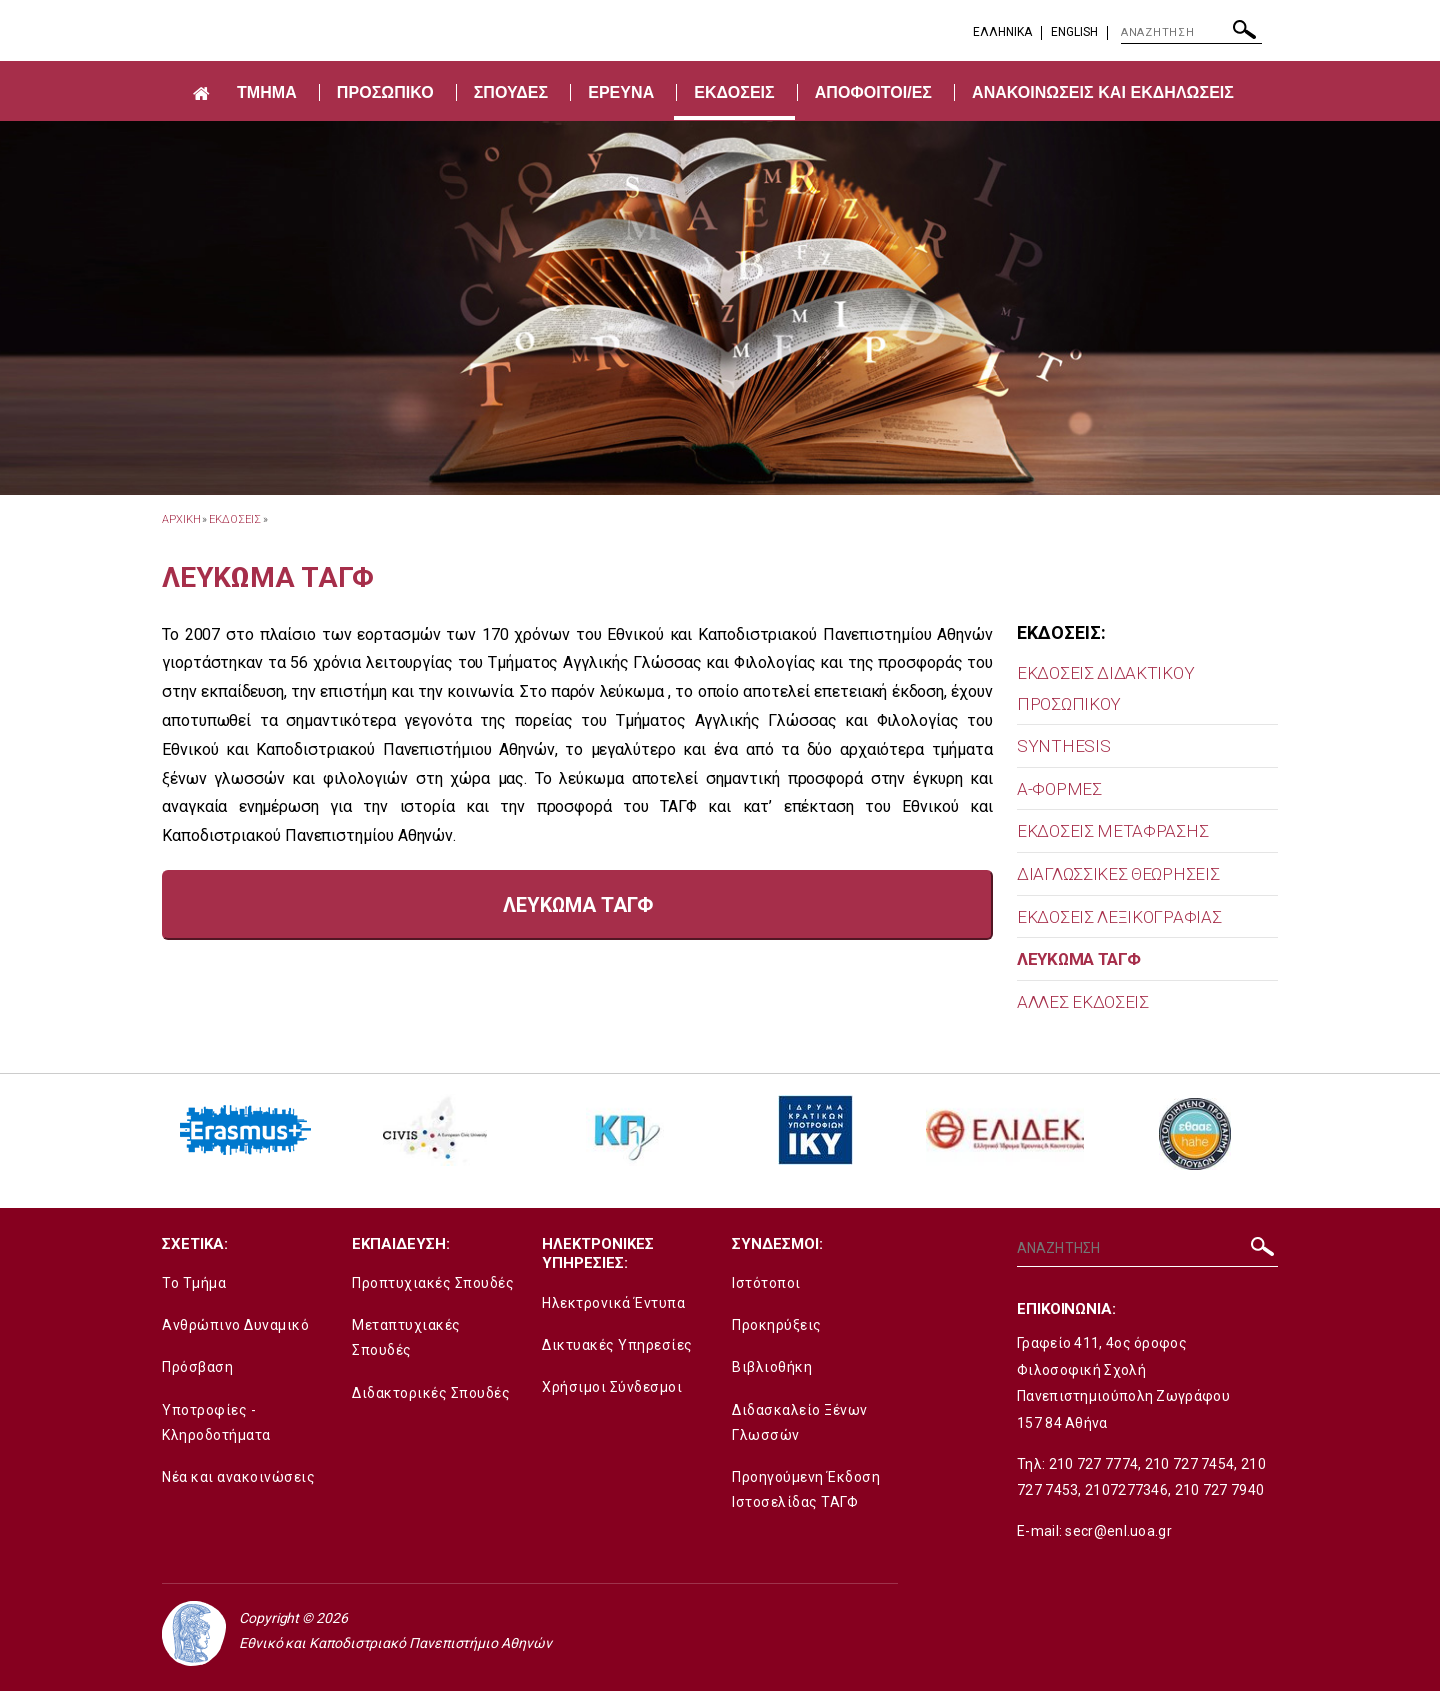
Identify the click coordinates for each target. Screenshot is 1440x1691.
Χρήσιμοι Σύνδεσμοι (612, 1387)
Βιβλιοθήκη (772, 1367)
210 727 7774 (1094, 1464)
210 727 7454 (1190, 1464)
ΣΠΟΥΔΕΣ (511, 92)
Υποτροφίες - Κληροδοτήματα (216, 1422)
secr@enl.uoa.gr (1118, 1531)
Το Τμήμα (194, 1283)
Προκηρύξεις (777, 1325)
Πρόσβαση (197, 1367)
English (1074, 32)
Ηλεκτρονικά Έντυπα (613, 1303)
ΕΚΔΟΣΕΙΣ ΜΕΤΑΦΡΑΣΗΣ (1112, 831)
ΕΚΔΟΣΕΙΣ (734, 92)
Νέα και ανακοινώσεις (238, 1477)
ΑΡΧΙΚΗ (181, 519)
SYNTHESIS (1063, 746)
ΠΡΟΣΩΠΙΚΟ (385, 92)
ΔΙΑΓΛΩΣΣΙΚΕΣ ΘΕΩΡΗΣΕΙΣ (1118, 874)
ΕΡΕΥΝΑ (621, 92)
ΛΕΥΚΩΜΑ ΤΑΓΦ (1078, 959)
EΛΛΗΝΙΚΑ (1002, 32)
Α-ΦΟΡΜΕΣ (1059, 789)
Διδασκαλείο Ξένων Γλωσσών (800, 1422)
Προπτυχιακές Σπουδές (433, 1283)
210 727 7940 (1220, 1490)
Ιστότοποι (766, 1283)
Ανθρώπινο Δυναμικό (235, 1325)
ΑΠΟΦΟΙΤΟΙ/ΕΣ (873, 92)
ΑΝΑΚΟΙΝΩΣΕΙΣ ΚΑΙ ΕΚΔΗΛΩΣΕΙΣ (1103, 92)
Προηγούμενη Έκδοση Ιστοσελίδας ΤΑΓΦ (806, 1489)
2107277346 (1126, 1490)
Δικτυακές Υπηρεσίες (617, 1345)
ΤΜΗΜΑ (267, 92)
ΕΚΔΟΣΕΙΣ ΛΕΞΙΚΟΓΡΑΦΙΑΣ (1119, 917)
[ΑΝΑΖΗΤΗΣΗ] (1191, 33)
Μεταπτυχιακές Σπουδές (406, 1337)
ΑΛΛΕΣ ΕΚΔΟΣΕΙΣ (1083, 1002)
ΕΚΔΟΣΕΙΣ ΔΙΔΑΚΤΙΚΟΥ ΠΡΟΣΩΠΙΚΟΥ (1105, 688)
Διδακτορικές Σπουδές (431, 1393)
